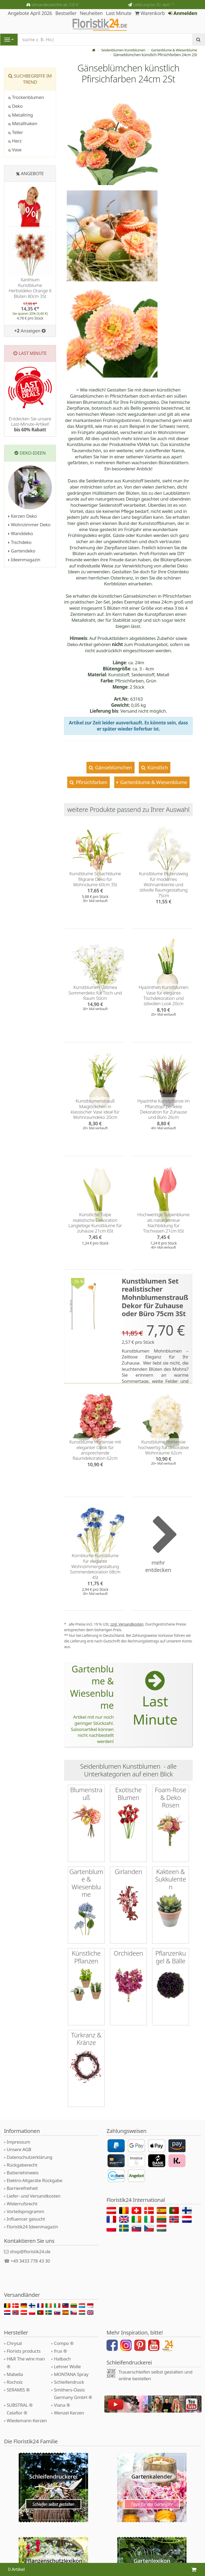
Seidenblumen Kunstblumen (118, 49)
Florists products (24, 2334)
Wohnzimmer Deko (29, 524)
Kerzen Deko (22, 516)
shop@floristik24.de (30, 2235)
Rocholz (15, 2365)
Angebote (32, 173)
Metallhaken (22, 123)
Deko (15, 106)
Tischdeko (19, 542)
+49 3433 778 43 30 (30, 2244)
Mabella (15, 2358)
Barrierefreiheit (22, 2171)
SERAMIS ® (18, 2373)
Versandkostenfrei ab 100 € (54, 4)
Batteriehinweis (22, 2156)
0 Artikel (16, 2569)
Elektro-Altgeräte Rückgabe (34, 2164)
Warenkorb (150, 13)
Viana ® (62, 2388)
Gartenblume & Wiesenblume (172, 49)
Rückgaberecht (22, 2148)
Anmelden (182, 13)
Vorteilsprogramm (25, 2195)
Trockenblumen (26, 97)
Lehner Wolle (67, 2350)
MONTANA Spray (71, 2358)
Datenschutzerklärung (29, 2140)
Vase (15, 150)
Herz (15, 141)
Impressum (18, 2125)
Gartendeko (21, 551)
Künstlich (157, 767)
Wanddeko (20, 533)
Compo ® (64, 2327)
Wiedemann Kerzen (27, 2404)
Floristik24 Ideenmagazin (32, 2210)
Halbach (62, 2342)
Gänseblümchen (113, 767)
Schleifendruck (69, 2365)
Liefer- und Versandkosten (33, 2179)
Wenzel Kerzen (69, 2396)
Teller (15, 132)
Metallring (20, 115)
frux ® (60, 2334)
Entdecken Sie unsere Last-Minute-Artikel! (30, 424)
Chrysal (14, 2327)
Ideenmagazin (24, 559)
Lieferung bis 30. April (154, 4)
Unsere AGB (19, 2133)
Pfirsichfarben (91, 782)
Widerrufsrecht (22, 2187)
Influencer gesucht (26, 2202)
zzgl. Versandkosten (126, 1624)
